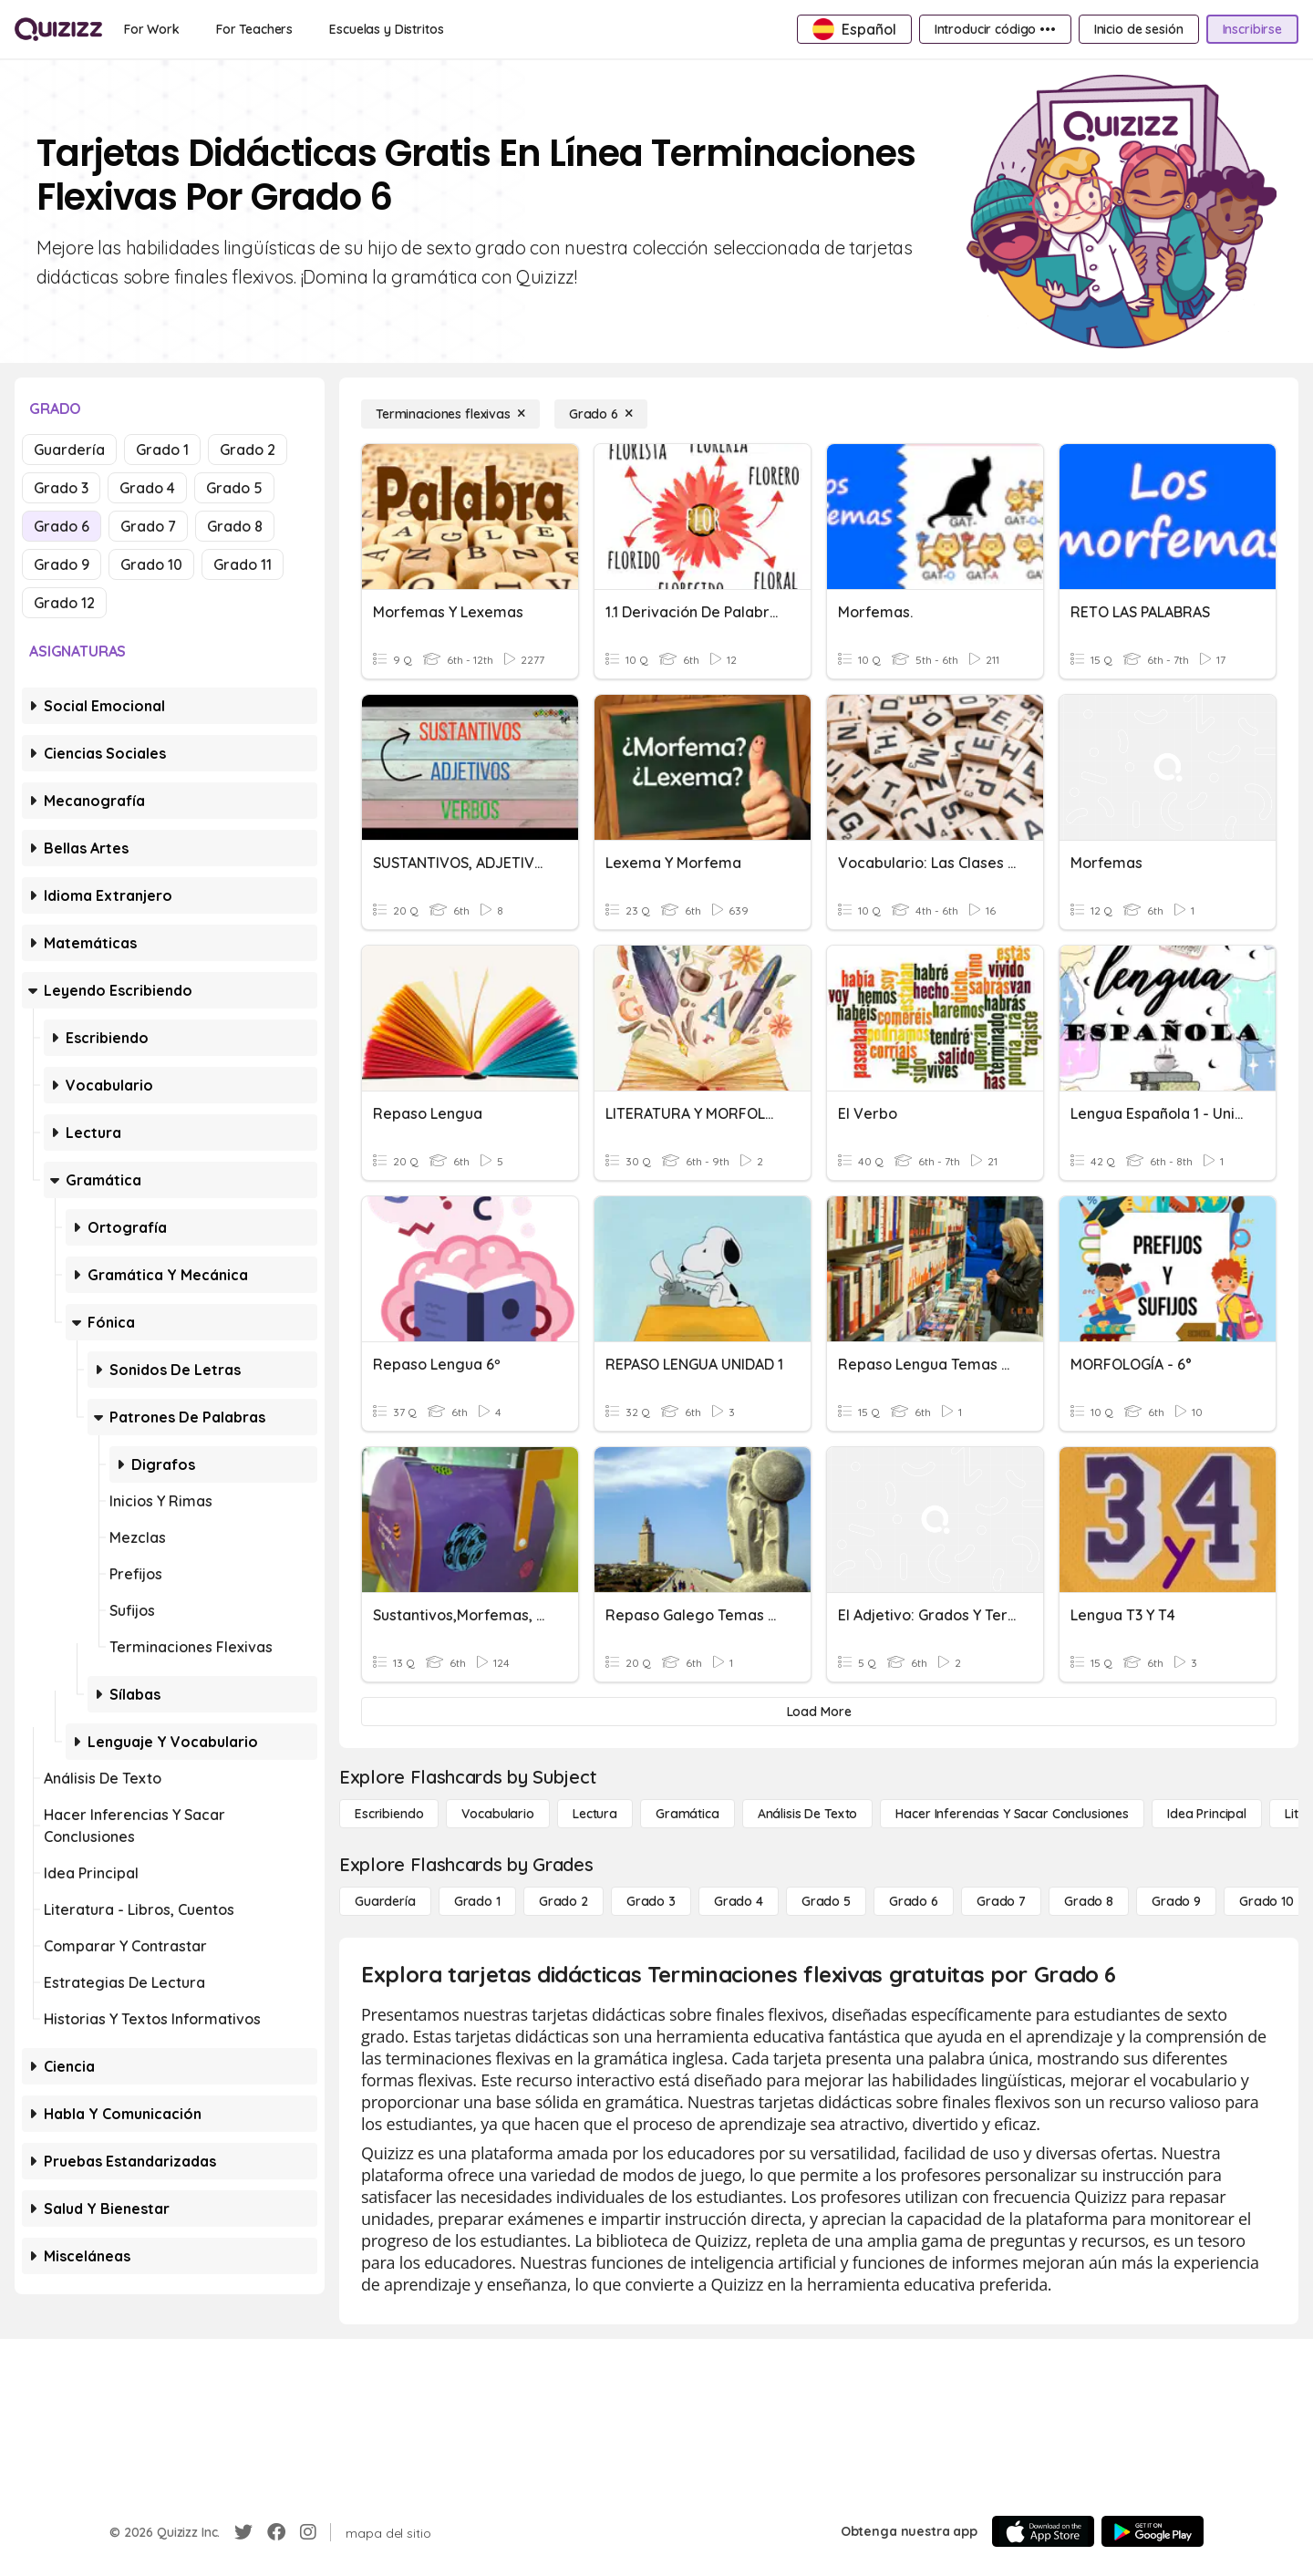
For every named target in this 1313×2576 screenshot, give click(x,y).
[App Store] (1043, 2531)
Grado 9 (61, 564)
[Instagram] (308, 2532)
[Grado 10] (1266, 1901)
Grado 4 (147, 488)
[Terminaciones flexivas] (450, 414)
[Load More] (819, 1711)
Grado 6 (61, 526)
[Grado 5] (826, 1901)
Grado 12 (64, 603)
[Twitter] (243, 2532)
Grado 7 (148, 526)
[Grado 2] (563, 1901)
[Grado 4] (738, 1901)
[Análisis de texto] (808, 1813)
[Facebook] (276, 2532)
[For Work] (151, 29)
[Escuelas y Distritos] (386, 29)
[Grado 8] (1089, 1901)
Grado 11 (242, 564)
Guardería (69, 449)
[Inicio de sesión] (1139, 29)
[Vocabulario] (497, 1813)
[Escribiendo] (389, 1813)
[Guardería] (385, 1901)
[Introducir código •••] (995, 29)
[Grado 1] (477, 1901)
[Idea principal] (1207, 1813)
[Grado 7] (1001, 1901)
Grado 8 (235, 526)
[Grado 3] (651, 1901)
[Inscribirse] (1252, 29)
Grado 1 (162, 449)
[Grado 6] (600, 414)
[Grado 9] (1176, 1901)
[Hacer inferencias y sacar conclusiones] (1012, 1813)
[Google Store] (1152, 2531)
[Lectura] (595, 1813)
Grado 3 (61, 488)
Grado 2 (247, 449)
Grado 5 (234, 488)
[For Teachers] (254, 29)
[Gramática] (687, 1813)
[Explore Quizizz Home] (58, 29)
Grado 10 (151, 564)
